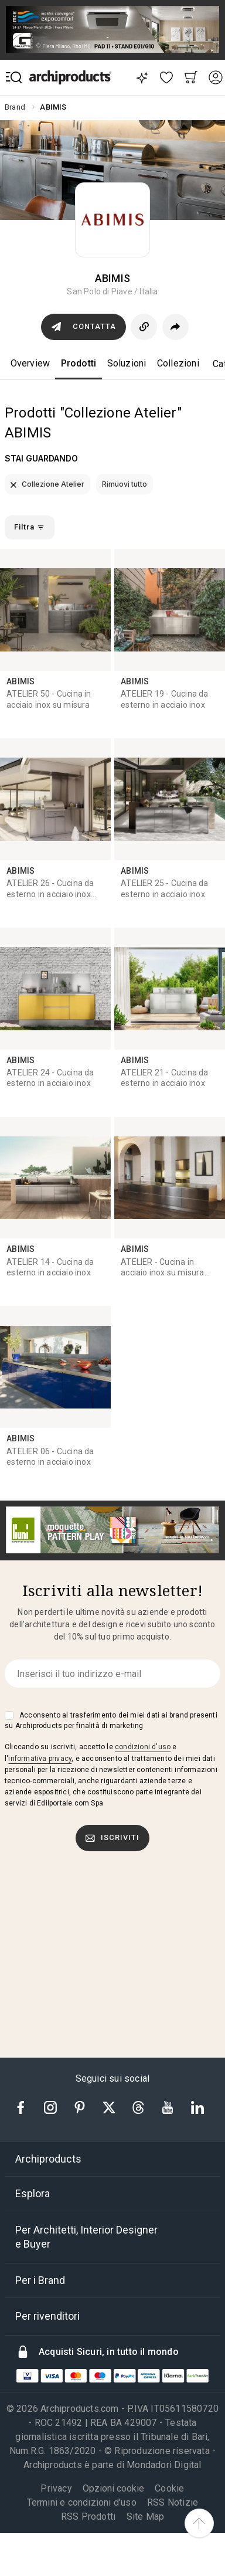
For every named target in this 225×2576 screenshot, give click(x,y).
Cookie (169, 2488)
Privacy (55, 2488)
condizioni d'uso (143, 1747)
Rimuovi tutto (124, 484)
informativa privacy (39, 1758)
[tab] (112, 2159)
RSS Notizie (172, 2502)
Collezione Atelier (47, 484)
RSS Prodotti (88, 2516)
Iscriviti (112, 1837)
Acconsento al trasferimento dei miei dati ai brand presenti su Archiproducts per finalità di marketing (111, 1720)
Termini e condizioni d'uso (82, 2502)
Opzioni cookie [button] (113, 2488)
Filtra (29, 526)
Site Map (146, 2516)
